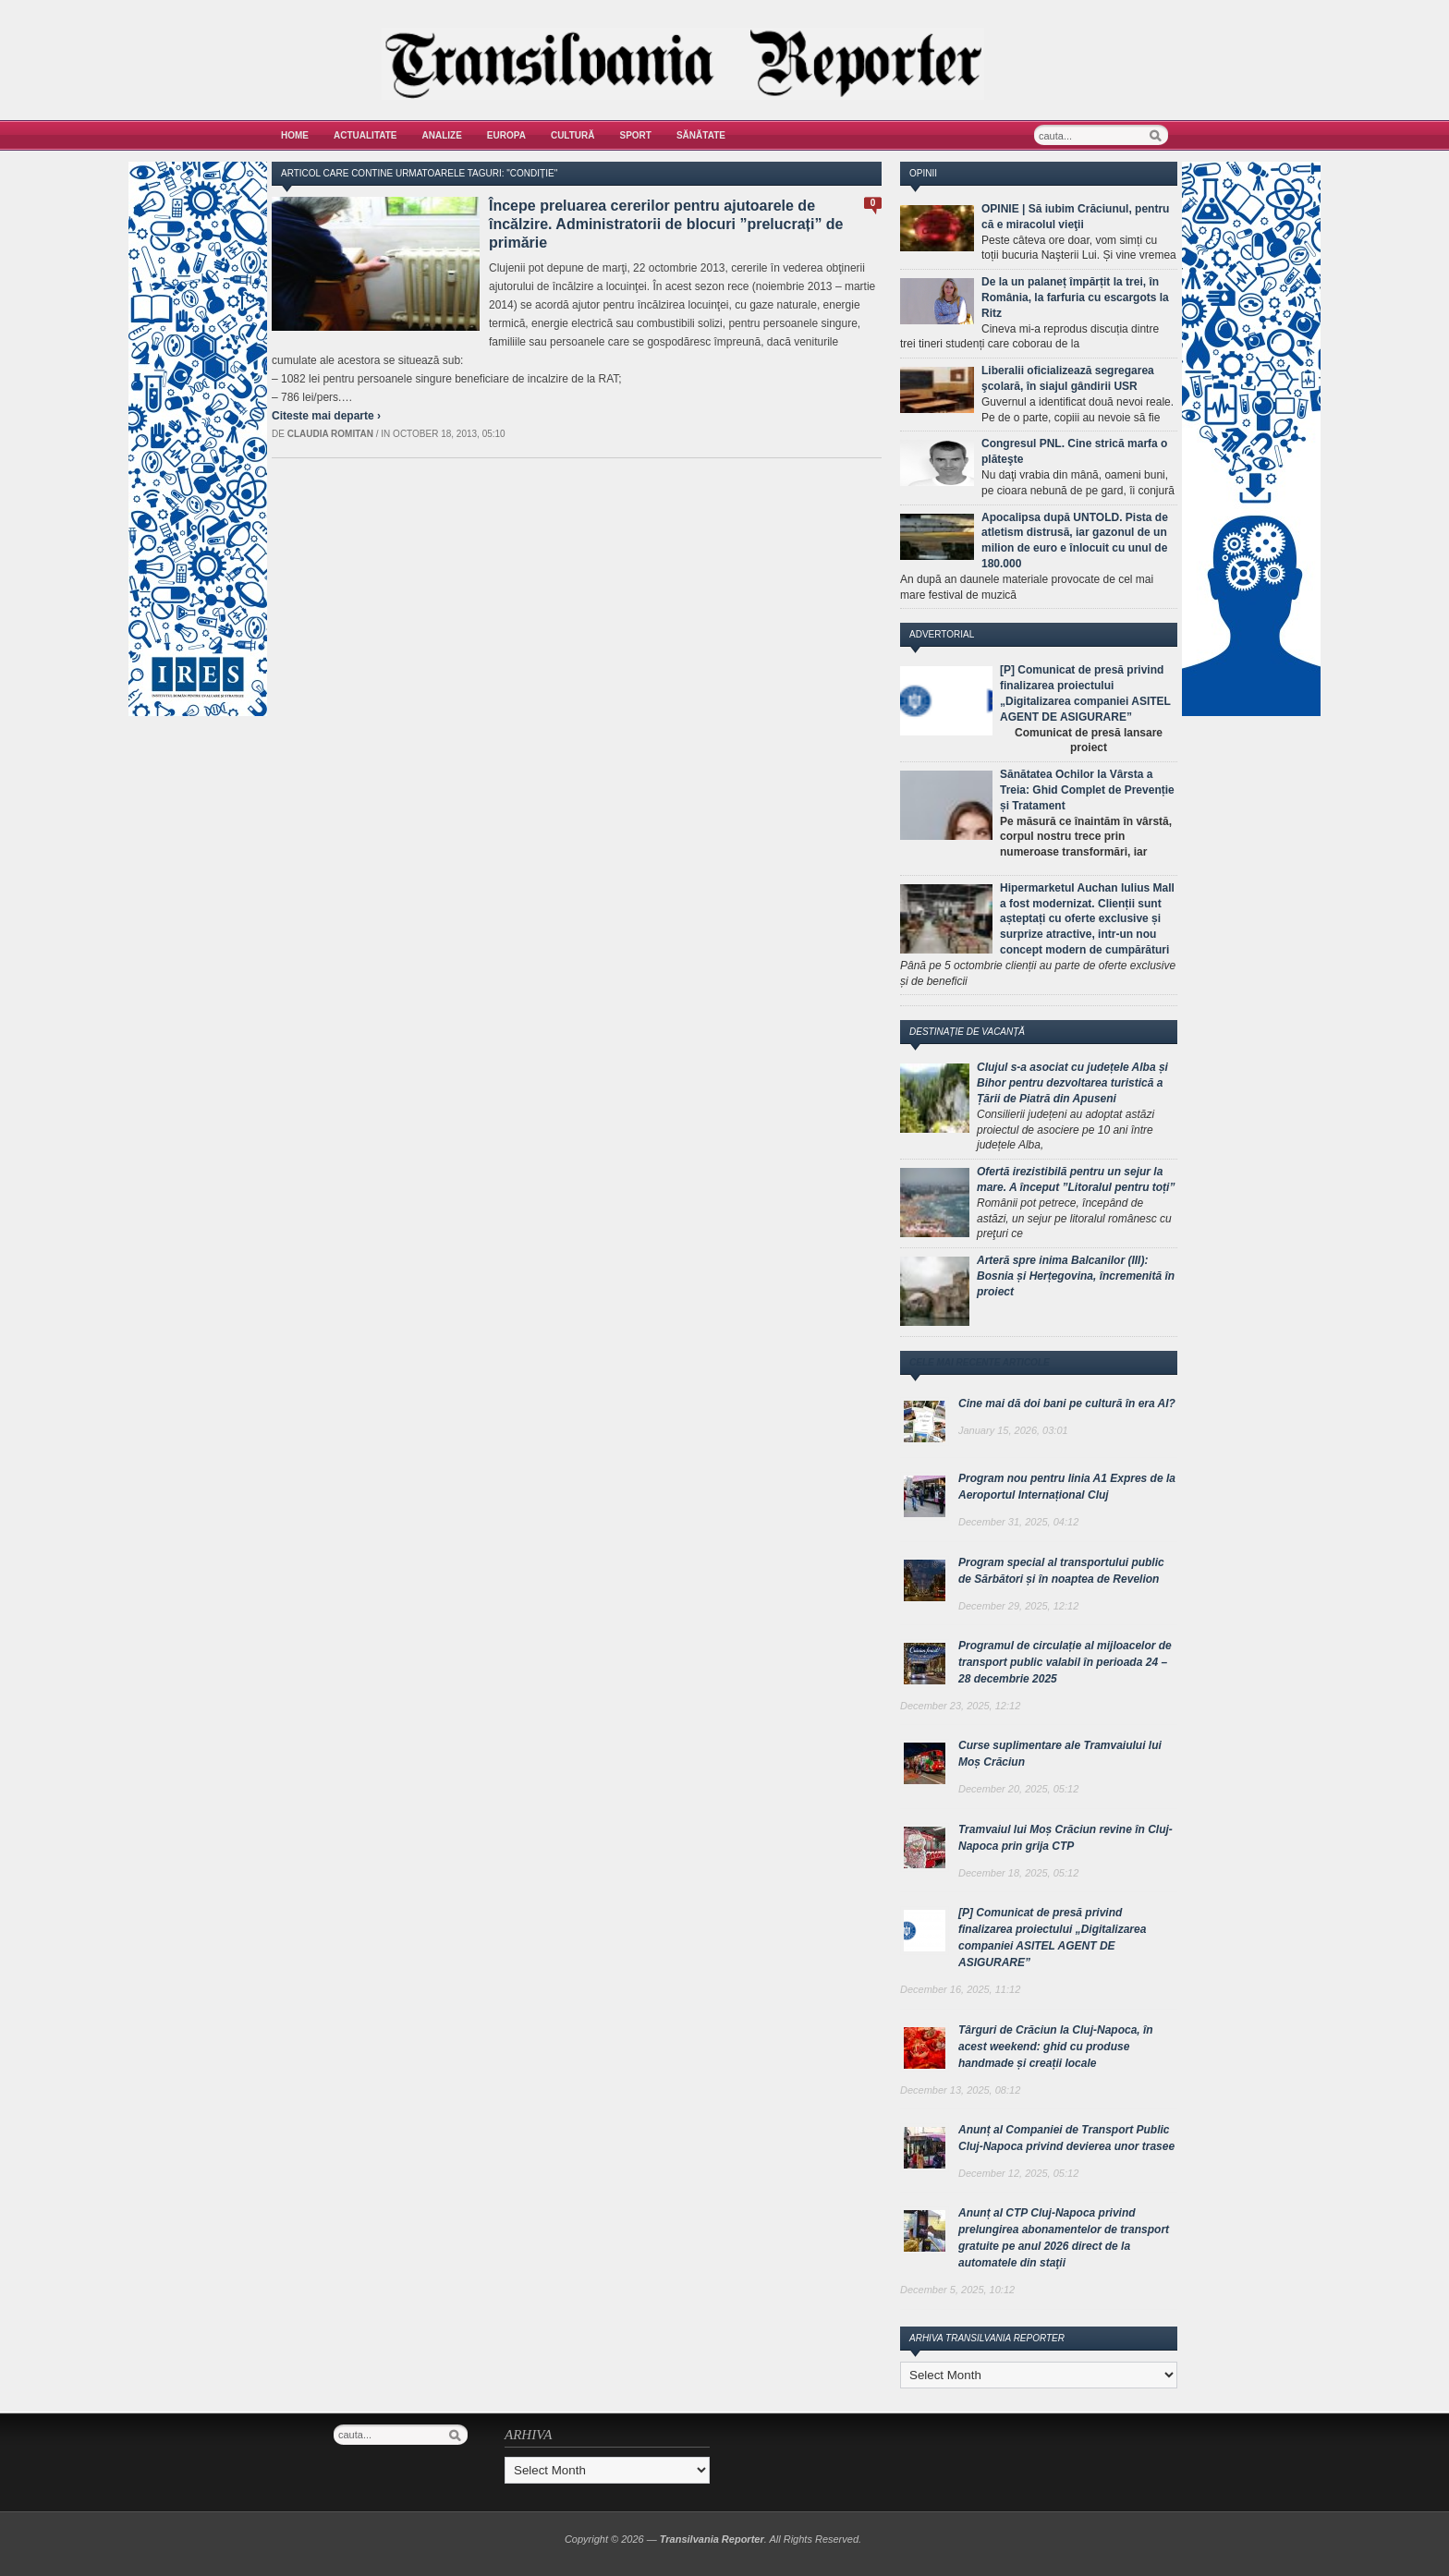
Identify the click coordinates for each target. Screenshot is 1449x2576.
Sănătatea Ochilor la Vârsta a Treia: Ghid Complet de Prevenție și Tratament (1087, 790)
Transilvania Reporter (712, 2539)
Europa (506, 135)
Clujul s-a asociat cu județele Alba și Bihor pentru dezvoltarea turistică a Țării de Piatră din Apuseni (1072, 1083)
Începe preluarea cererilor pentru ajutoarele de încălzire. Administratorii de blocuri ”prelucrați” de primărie (666, 224)
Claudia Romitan (330, 434)
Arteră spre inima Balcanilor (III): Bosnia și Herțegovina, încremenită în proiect (1076, 1276)
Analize (442, 135)
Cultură (573, 135)
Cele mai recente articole (979, 1362)
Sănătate (700, 135)
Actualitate (365, 135)
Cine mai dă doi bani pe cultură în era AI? (1066, 1403)
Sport (635, 135)
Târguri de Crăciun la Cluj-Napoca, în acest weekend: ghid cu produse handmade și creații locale (1055, 2046)
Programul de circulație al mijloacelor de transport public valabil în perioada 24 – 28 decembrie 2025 (1065, 1662)
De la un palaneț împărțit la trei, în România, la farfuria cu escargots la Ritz (1075, 297)
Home (295, 135)
